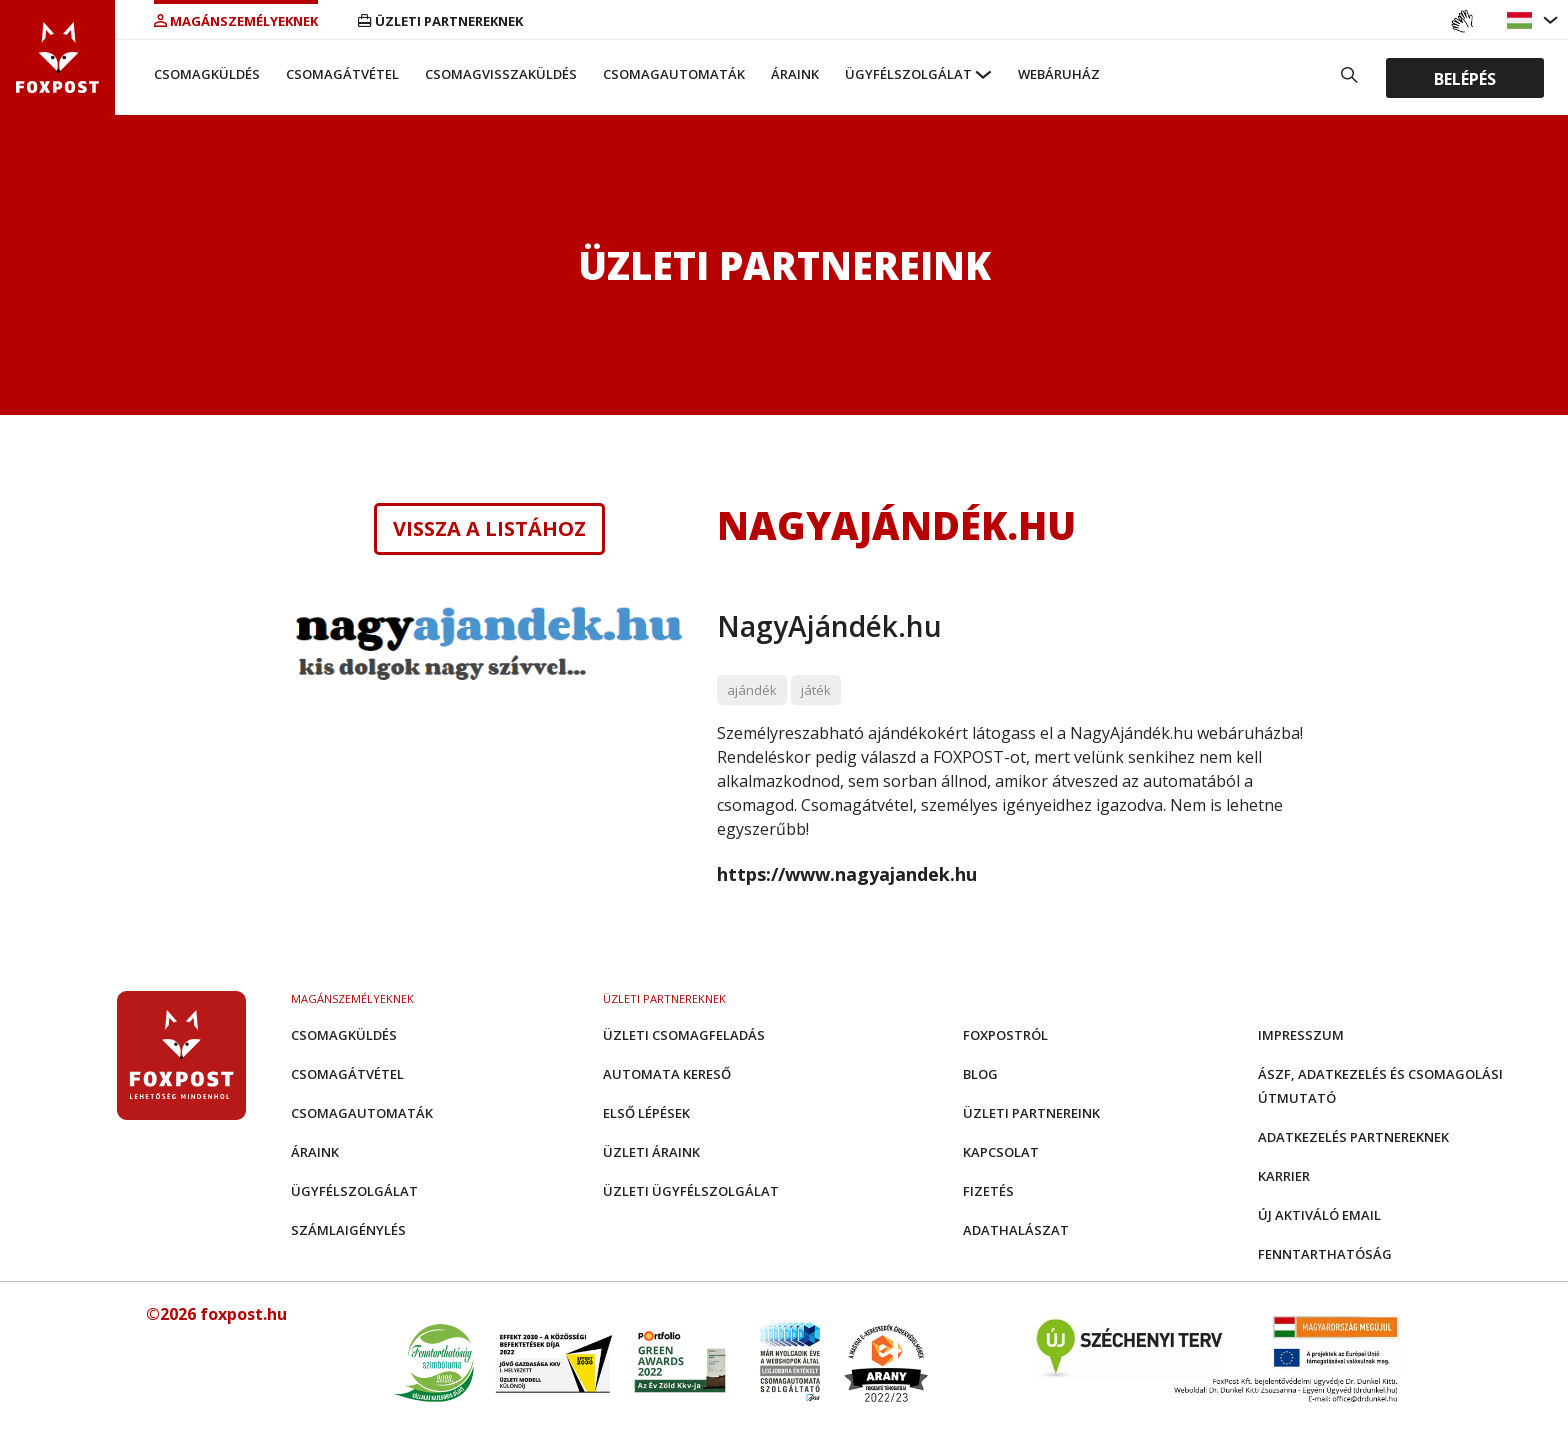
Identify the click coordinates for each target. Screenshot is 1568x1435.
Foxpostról (1005, 1035)
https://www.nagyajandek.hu (847, 874)
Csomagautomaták (674, 74)
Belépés (1465, 78)
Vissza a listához (489, 529)
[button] (1522, 20)
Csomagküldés (207, 74)
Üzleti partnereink (1031, 1113)
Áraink (795, 74)
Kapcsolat (1001, 1152)
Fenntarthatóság (1325, 1254)
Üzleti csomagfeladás (684, 1035)
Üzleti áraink (651, 1152)
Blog (980, 1074)
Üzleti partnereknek (440, 21)
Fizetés (988, 1191)
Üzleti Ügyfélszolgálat (691, 1191)
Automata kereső (667, 1074)
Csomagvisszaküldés (501, 74)
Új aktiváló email (1319, 1215)
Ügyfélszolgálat (908, 74)
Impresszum (1301, 1035)
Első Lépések (646, 1113)
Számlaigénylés (348, 1230)
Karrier (1284, 1176)
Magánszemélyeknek (236, 21)
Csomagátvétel (342, 74)
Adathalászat (1016, 1230)
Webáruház (1059, 74)
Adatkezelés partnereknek (1353, 1137)
